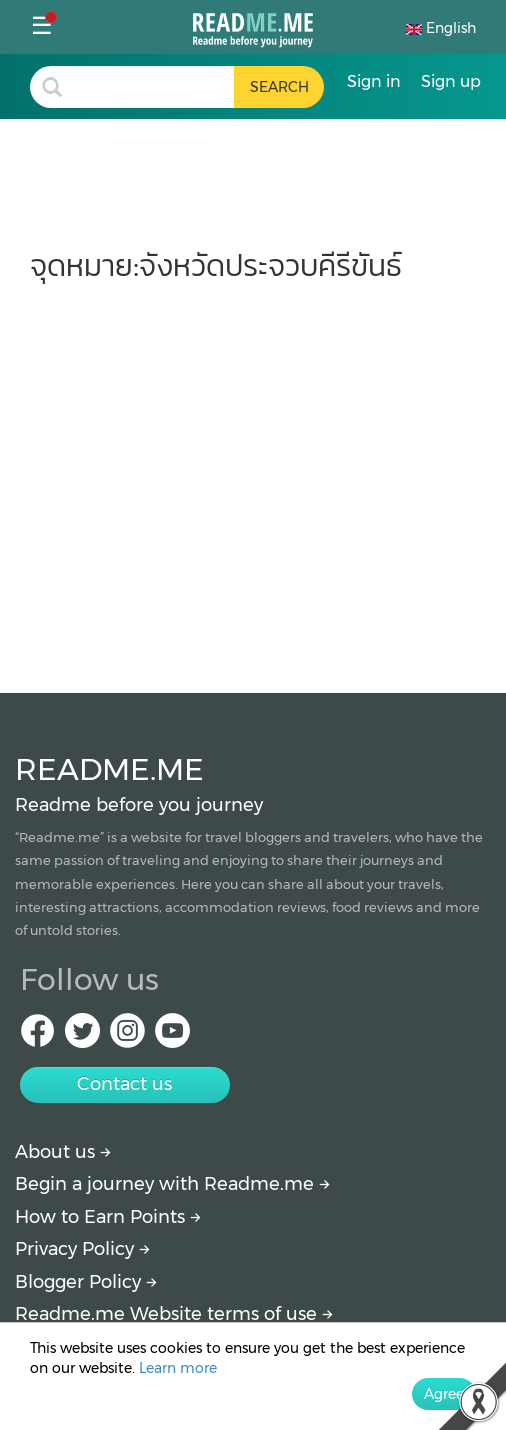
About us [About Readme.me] (63, 1152)
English (441, 28)
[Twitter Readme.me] (82, 1036)
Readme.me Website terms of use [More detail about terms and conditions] (174, 1314)
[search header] (154, 87)
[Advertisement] (253, 478)
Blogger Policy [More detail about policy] (86, 1282)
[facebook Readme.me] (37, 1036)
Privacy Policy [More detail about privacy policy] (82, 1249)
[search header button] (279, 87)
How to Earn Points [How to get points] (108, 1217)
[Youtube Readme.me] (172, 1036)
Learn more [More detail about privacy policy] (178, 1368)
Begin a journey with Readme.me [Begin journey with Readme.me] (172, 1184)
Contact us (124, 1084)
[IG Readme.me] (127, 1036)
